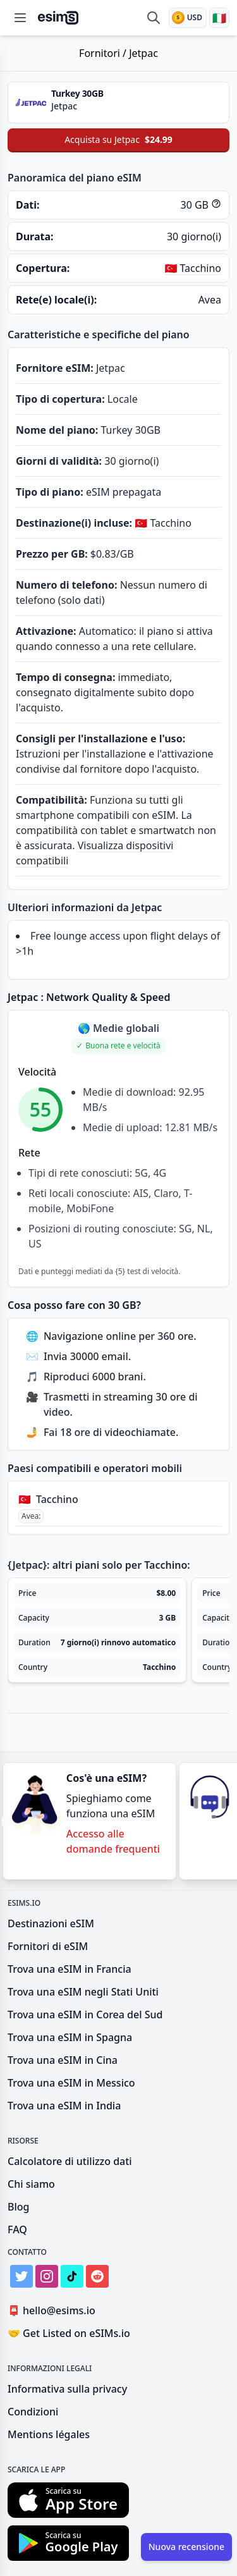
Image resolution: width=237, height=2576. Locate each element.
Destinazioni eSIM (51, 1923)
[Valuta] (188, 18)
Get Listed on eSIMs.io (69, 2333)
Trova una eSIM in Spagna (70, 2037)
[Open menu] (20, 17)
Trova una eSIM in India (64, 2106)
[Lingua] (219, 18)
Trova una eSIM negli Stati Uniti (83, 1992)
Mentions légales (49, 2434)
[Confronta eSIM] (153, 17)
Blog (18, 2207)
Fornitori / (104, 53)
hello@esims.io (54, 2310)
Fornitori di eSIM (48, 1946)
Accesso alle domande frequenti (113, 1841)
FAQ (17, 2229)
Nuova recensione (186, 2547)
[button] (118, 1046)
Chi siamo (31, 2184)
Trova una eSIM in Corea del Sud (85, 2014)
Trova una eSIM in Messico (71, 2083)
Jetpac (143, 53)
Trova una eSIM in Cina (63, 2060)
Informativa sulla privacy (67, 2389)
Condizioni (33, 2412)
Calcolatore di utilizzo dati (70, 2161)
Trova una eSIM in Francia (69, 1969)
